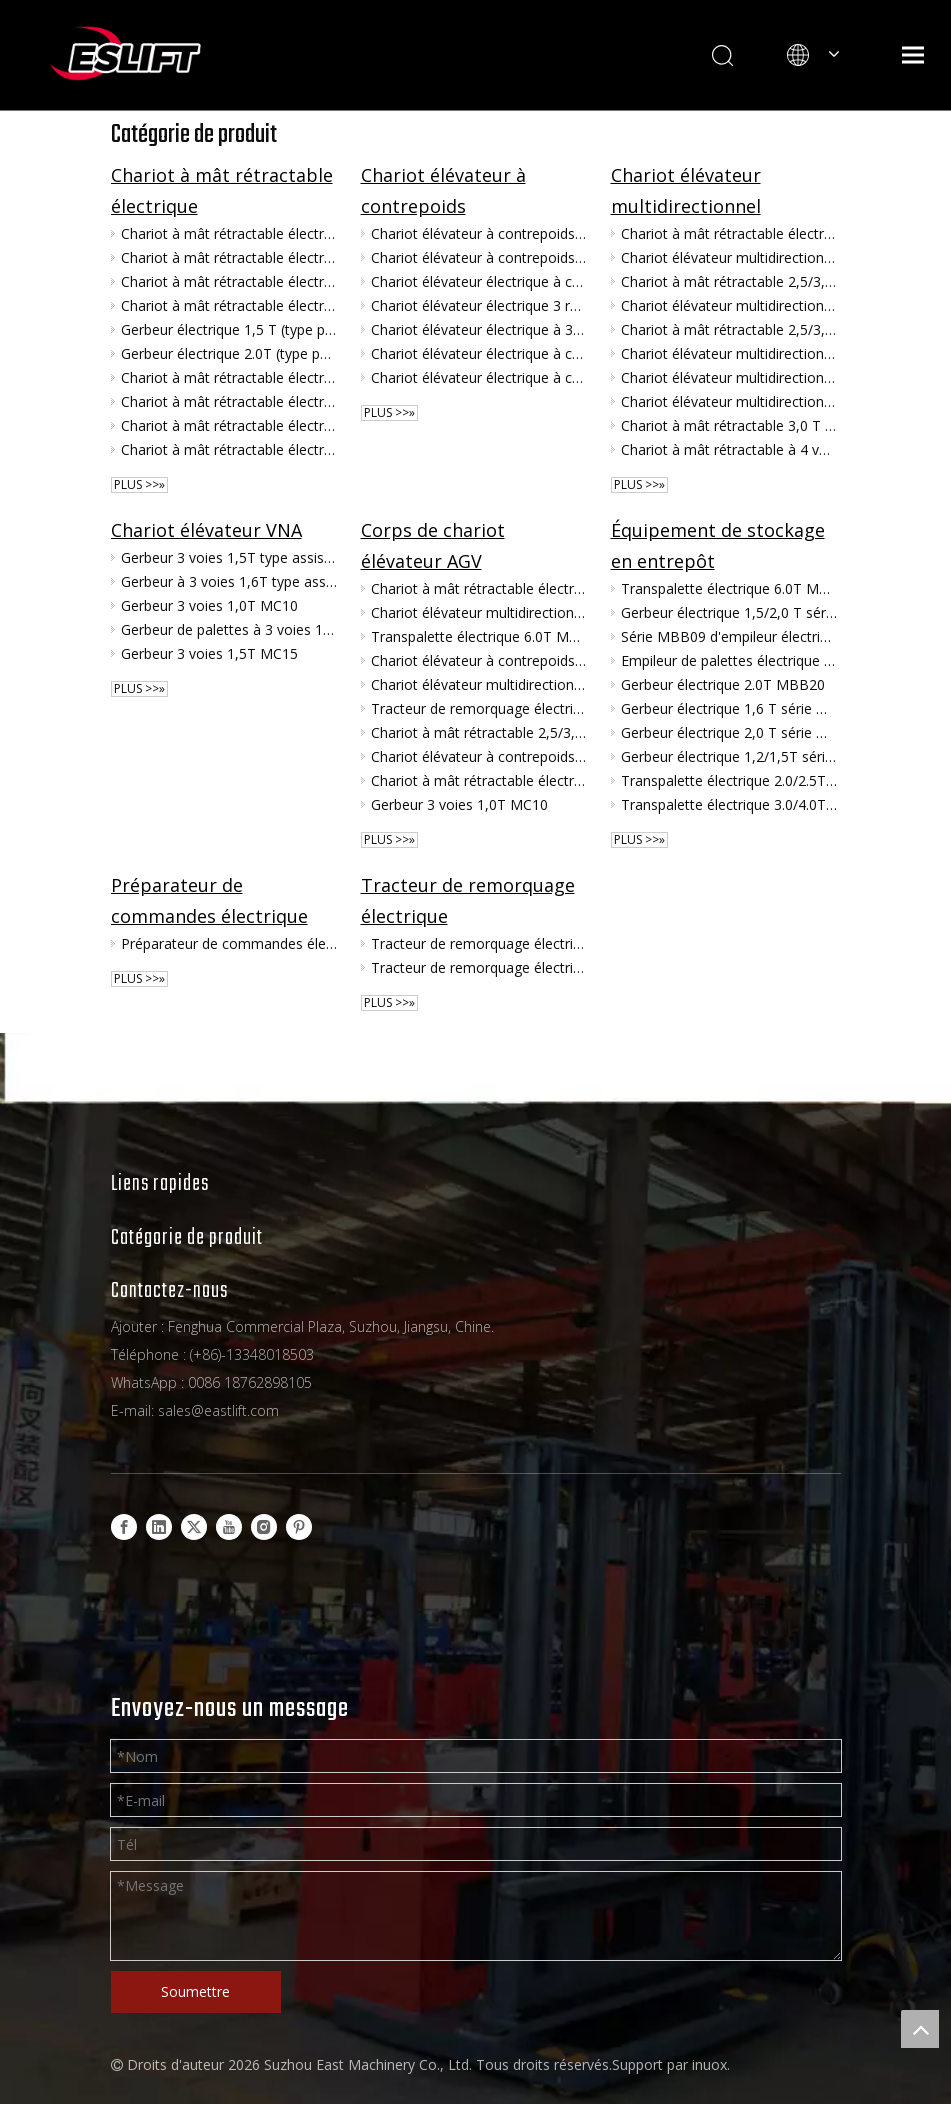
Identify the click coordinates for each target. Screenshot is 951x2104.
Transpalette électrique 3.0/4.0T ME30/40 (729, 804)
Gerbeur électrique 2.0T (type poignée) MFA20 (229, 353)
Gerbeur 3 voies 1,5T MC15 (209, 653)
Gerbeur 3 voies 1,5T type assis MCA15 (229, 557)
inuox (709, 2064)
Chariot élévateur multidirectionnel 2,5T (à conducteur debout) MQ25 (729, 401)
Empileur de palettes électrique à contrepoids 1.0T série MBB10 (729, 660)
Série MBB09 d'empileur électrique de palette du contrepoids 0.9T (729, 636)
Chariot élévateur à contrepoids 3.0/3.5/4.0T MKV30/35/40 (479, 233)
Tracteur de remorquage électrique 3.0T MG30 (479, 967)
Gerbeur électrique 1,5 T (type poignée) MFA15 (229, 329)
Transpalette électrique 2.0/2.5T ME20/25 (729, 780)
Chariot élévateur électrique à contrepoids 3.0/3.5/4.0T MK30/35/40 (479, 377)
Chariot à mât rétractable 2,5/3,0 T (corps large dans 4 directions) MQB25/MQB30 (729, 281)
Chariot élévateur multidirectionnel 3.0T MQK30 (729, 257)
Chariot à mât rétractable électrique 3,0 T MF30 (229, 233)
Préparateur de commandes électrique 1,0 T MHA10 (229, 943)
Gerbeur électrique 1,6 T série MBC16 (729, 708)
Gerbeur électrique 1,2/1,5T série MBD (729, 756)
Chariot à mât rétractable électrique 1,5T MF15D (229, 377)
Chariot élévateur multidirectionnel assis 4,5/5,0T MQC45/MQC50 (729, 305)
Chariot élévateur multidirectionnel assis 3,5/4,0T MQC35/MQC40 (729, 353)
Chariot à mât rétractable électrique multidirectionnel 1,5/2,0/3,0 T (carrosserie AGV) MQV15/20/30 (729, 233)
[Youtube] (229, 1527)
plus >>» (139, 485)
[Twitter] (194, 1527)
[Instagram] (264, 1527)
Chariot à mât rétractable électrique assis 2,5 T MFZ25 (229, 425)
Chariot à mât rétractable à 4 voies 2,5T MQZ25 (729, 449)
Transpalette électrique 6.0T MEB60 (479, 636)
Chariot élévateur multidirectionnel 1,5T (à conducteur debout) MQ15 (729, 377)
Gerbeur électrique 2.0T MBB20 (723, 684)
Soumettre (195, 1991)
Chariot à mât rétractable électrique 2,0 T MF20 (229, 281)
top (920, 2029)
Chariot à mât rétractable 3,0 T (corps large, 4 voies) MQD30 (729, 425)
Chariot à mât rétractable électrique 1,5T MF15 (229, 305)
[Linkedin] (159, 1527)
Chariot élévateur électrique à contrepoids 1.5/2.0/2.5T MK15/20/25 (479, 281)
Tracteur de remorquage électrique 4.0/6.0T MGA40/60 (479, 708)
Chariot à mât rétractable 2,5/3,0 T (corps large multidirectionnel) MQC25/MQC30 (729, 329)
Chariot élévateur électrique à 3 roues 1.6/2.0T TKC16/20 (479, 329)
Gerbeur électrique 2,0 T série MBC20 (729, 732)
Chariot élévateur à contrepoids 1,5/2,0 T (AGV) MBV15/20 (479, 257)
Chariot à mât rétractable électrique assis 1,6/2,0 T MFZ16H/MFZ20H (229, 401)
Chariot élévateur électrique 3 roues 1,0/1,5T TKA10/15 (479, 305)
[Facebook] (124, 1527)
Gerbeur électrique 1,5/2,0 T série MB (729, 612)
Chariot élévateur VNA (206, 530)
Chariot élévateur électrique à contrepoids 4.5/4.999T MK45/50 (479, 353)
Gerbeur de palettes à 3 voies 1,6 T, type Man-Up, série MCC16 (229, 629)
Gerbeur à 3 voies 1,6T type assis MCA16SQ (229, 581)
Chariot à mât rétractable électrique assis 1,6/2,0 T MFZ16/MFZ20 (229, 449)
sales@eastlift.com (218, 1410)
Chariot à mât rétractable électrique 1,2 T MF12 (229, 257)
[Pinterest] (299, 1527)
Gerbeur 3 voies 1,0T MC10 (209, 605)
